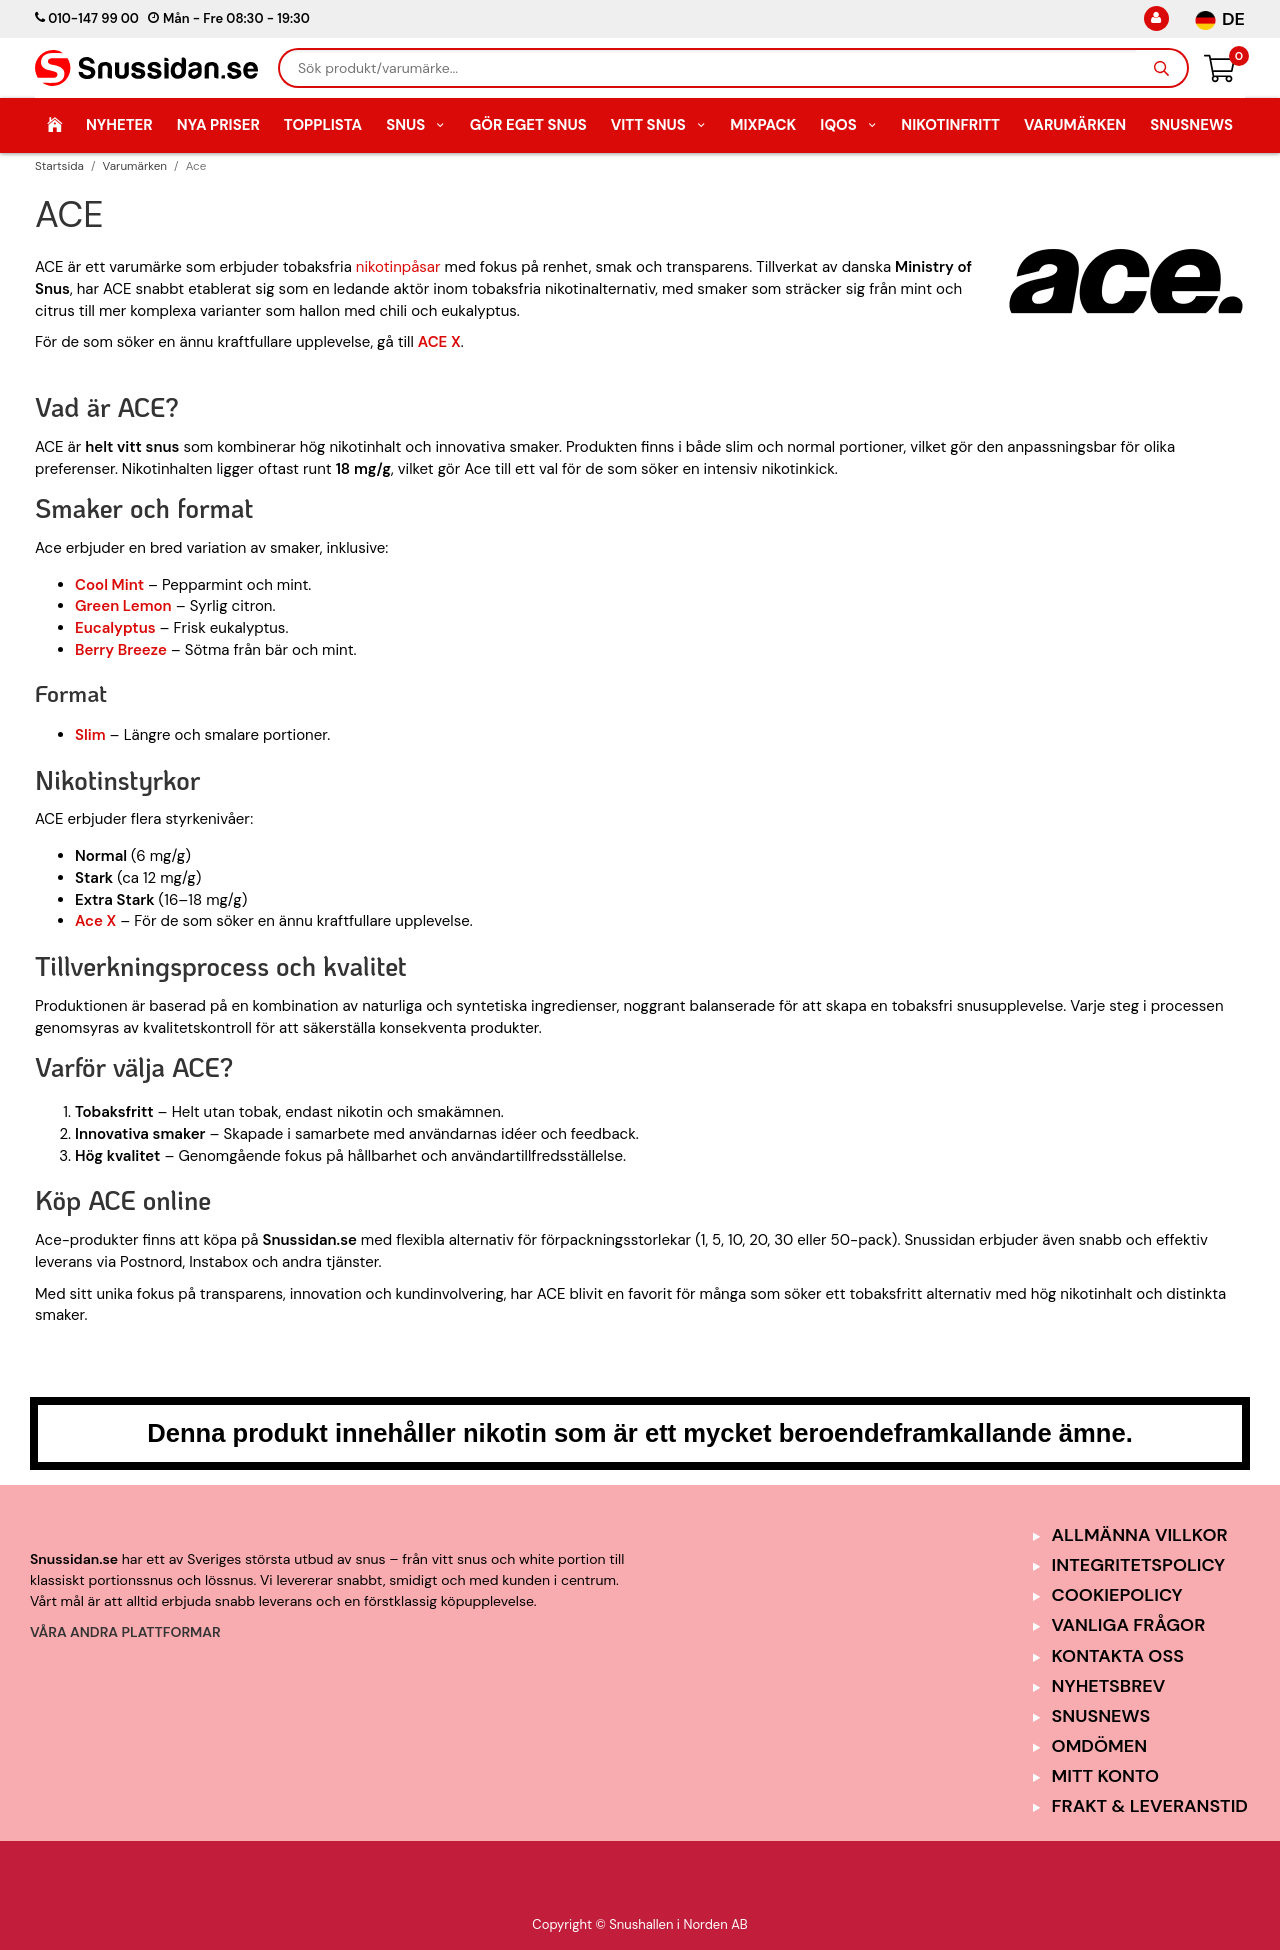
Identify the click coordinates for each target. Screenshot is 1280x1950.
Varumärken (1075, 125)
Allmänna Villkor (1140, 1535)
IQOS (848, 125)
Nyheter (119, 125)
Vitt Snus (659, 125)
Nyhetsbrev (1109, 1686)
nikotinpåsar (398, 267)
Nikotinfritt (950, 125)
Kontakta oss (1118, 1656)
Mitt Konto (1106, 1776)
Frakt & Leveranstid (1150, 1806)
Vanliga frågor (1129, 1625)
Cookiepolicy (1117, 1595)
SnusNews (1191, 125)
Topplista (323, 125)
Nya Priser (218, 125)
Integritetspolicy (1139, 1565)
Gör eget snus (528, 125)
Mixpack (763, 125)
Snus (416, 125)
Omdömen (1100, 1746)
